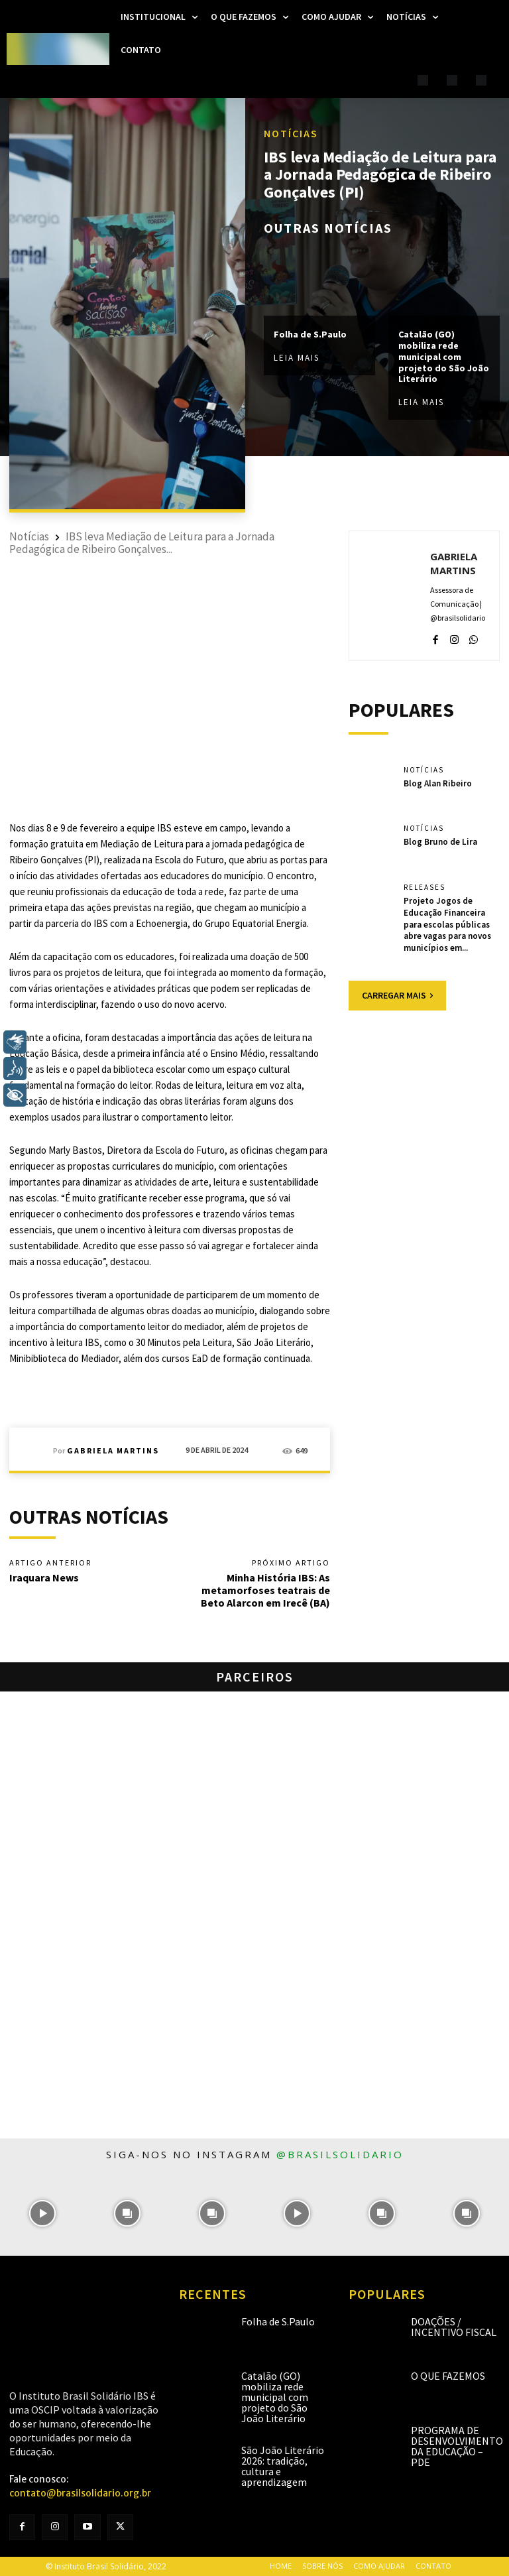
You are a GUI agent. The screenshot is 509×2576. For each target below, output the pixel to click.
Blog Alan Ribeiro (438, 782)
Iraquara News (44, 1577)
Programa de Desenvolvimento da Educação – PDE (457, 2446)
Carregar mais (397, 992)
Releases (424, 887)
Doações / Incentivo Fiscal (453, 2327)
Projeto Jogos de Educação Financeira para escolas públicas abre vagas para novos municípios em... (447, 922)
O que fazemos (448, 2375)
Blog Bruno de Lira (440, 841)
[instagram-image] (42, 2213)
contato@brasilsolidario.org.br (80, 2493)
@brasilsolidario (340, 2154)
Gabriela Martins (113, 1451)
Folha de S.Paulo (310, 334)
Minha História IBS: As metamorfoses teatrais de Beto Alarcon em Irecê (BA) (265, 1590)
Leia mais (296, 357)
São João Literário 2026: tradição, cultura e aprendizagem (282, 2465)
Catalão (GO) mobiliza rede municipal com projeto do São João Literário (443, 356)
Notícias (291, 133)
